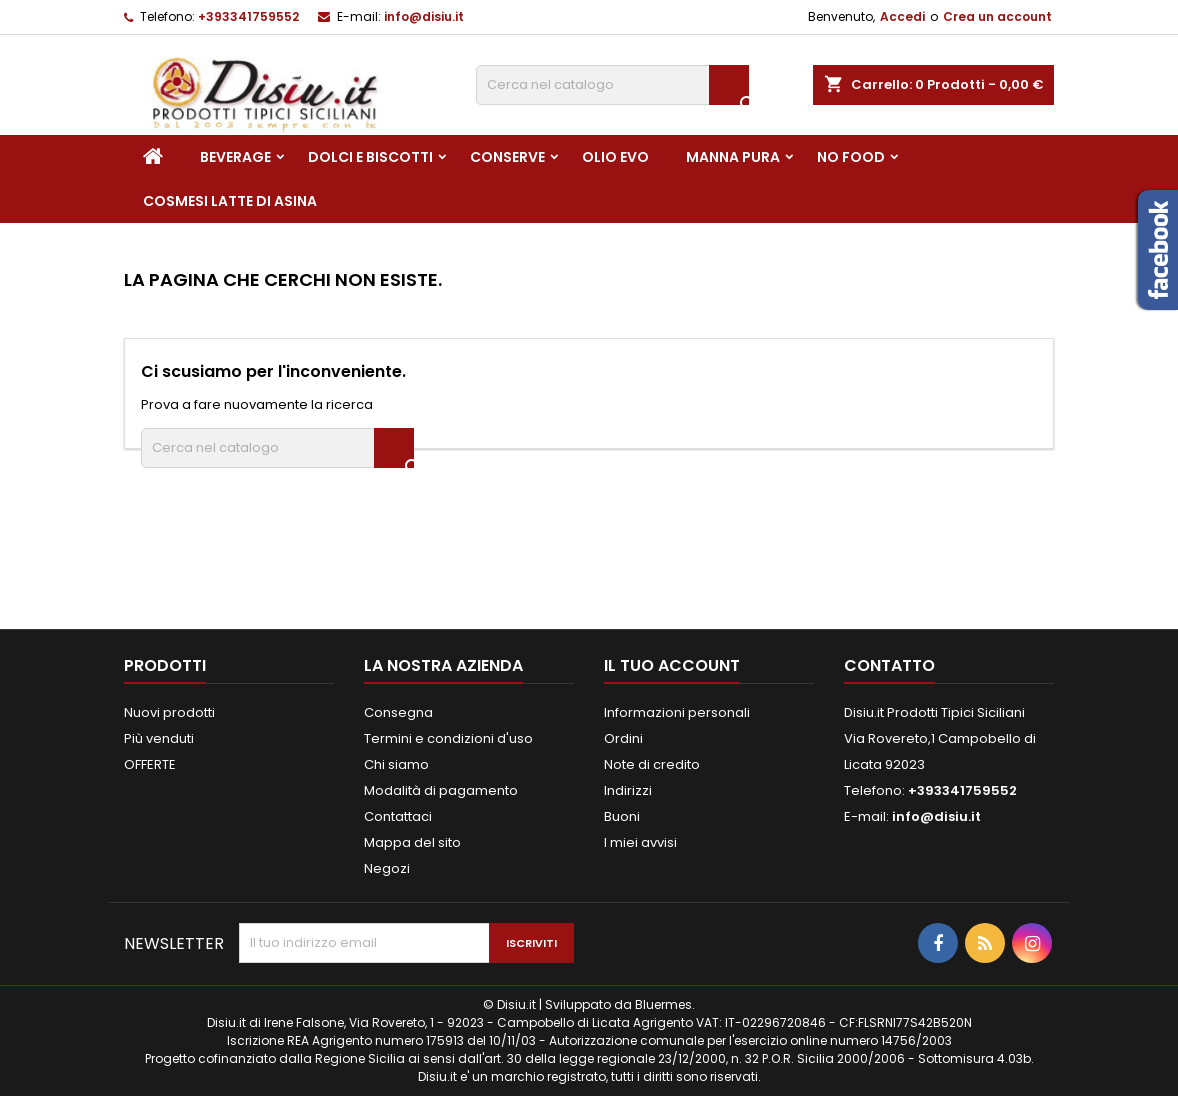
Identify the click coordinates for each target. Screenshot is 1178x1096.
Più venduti (159, 738)
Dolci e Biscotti (370, 157)
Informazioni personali (677, 712)
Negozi (387, 868)
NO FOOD (851, 157)
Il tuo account (672, 665)
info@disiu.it (424, 16)
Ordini (623, 738)
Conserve (507, 157)
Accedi (902, 16)
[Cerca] (612, 85)
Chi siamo (396, 764)
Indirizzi (628, 790)
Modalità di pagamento (441, 790)
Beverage (235, 157)
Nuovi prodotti (169, 712)
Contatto (889, 665)
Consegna (398, 712)
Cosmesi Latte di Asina (230, 201)
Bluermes (663, 1004)
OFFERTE (150, 764)
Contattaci (398, 816)
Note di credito (652, 764)
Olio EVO (615, 157)
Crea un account (997, 16)
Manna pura (733, 157)
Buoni (622, 816)
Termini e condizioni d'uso (448, 738)
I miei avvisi (640, 842)
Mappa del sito (412, 842)
